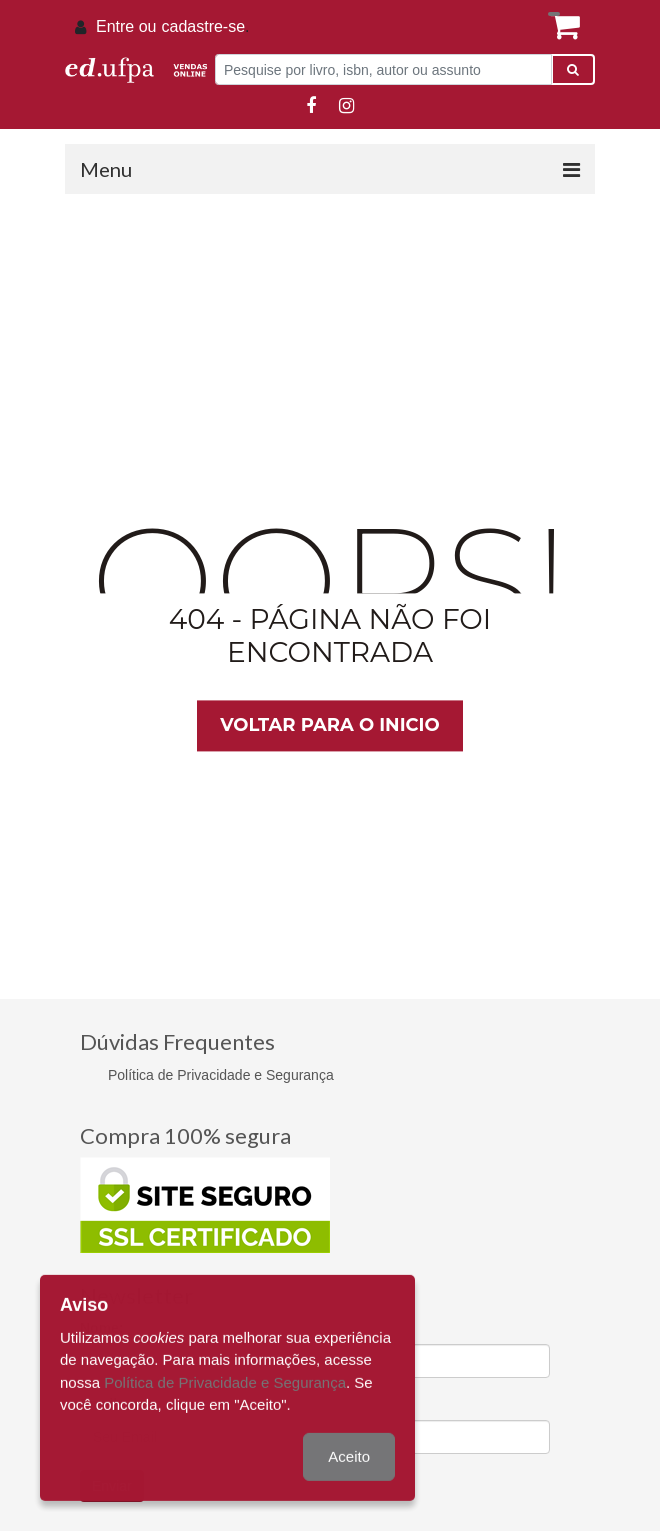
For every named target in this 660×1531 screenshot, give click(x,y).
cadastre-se (203, 26)
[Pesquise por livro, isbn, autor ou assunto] (383, 69)
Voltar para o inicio (329, 725)
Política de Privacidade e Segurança (221, 1075)
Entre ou (126, 26)
